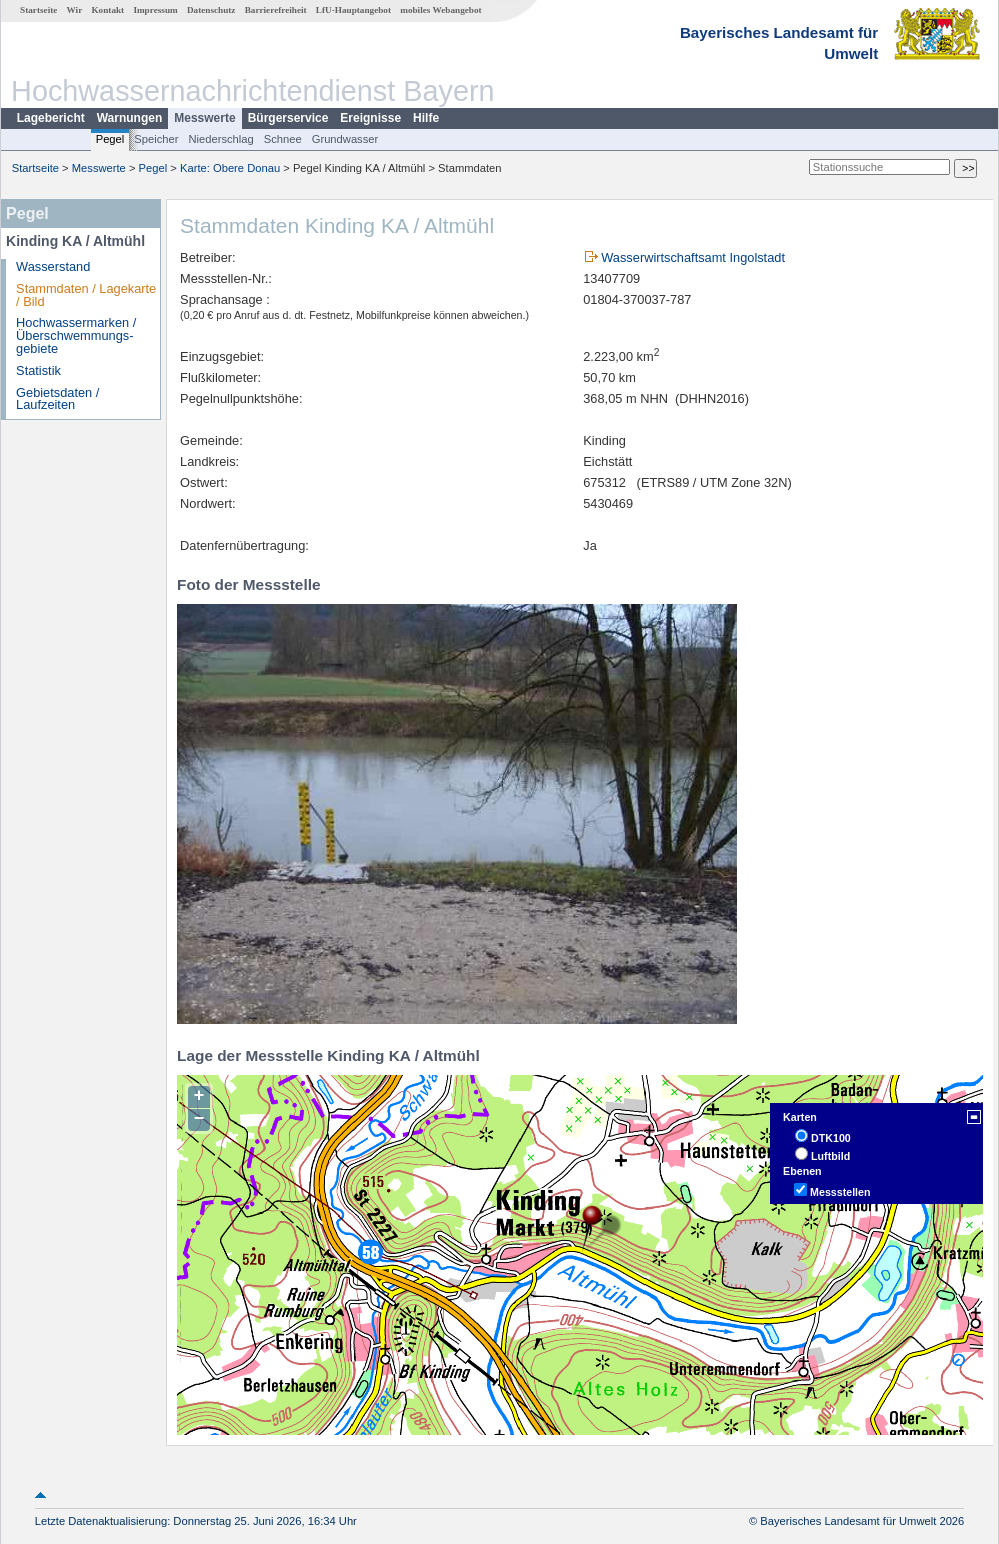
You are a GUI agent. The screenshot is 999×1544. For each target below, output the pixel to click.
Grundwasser (345, 139)
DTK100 (831, 1138)
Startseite (38, 10)
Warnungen (130, 118)
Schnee (283, 139)
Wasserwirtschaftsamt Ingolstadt (693, 257)
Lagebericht (51, 118)
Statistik (38, 370)
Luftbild (830, 1156)
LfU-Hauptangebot (353, 10)
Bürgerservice (288, 118)
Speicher (156, 139)
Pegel (110, 139)
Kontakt (107, 10)
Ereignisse (370, 118)
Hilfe (426, 118)
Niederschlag (220, 139)
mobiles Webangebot (440, 10)
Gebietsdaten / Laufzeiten (57, 399)
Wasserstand (53, 266)
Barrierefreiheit (276, 10)
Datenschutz (211, 10)
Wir (75, 10)
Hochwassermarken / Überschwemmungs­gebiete (76, 335)
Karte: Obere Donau (230, 168)
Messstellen (840, 1192)
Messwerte (204, 118)
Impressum (155, 10)
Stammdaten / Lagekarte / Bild (86, 295)
